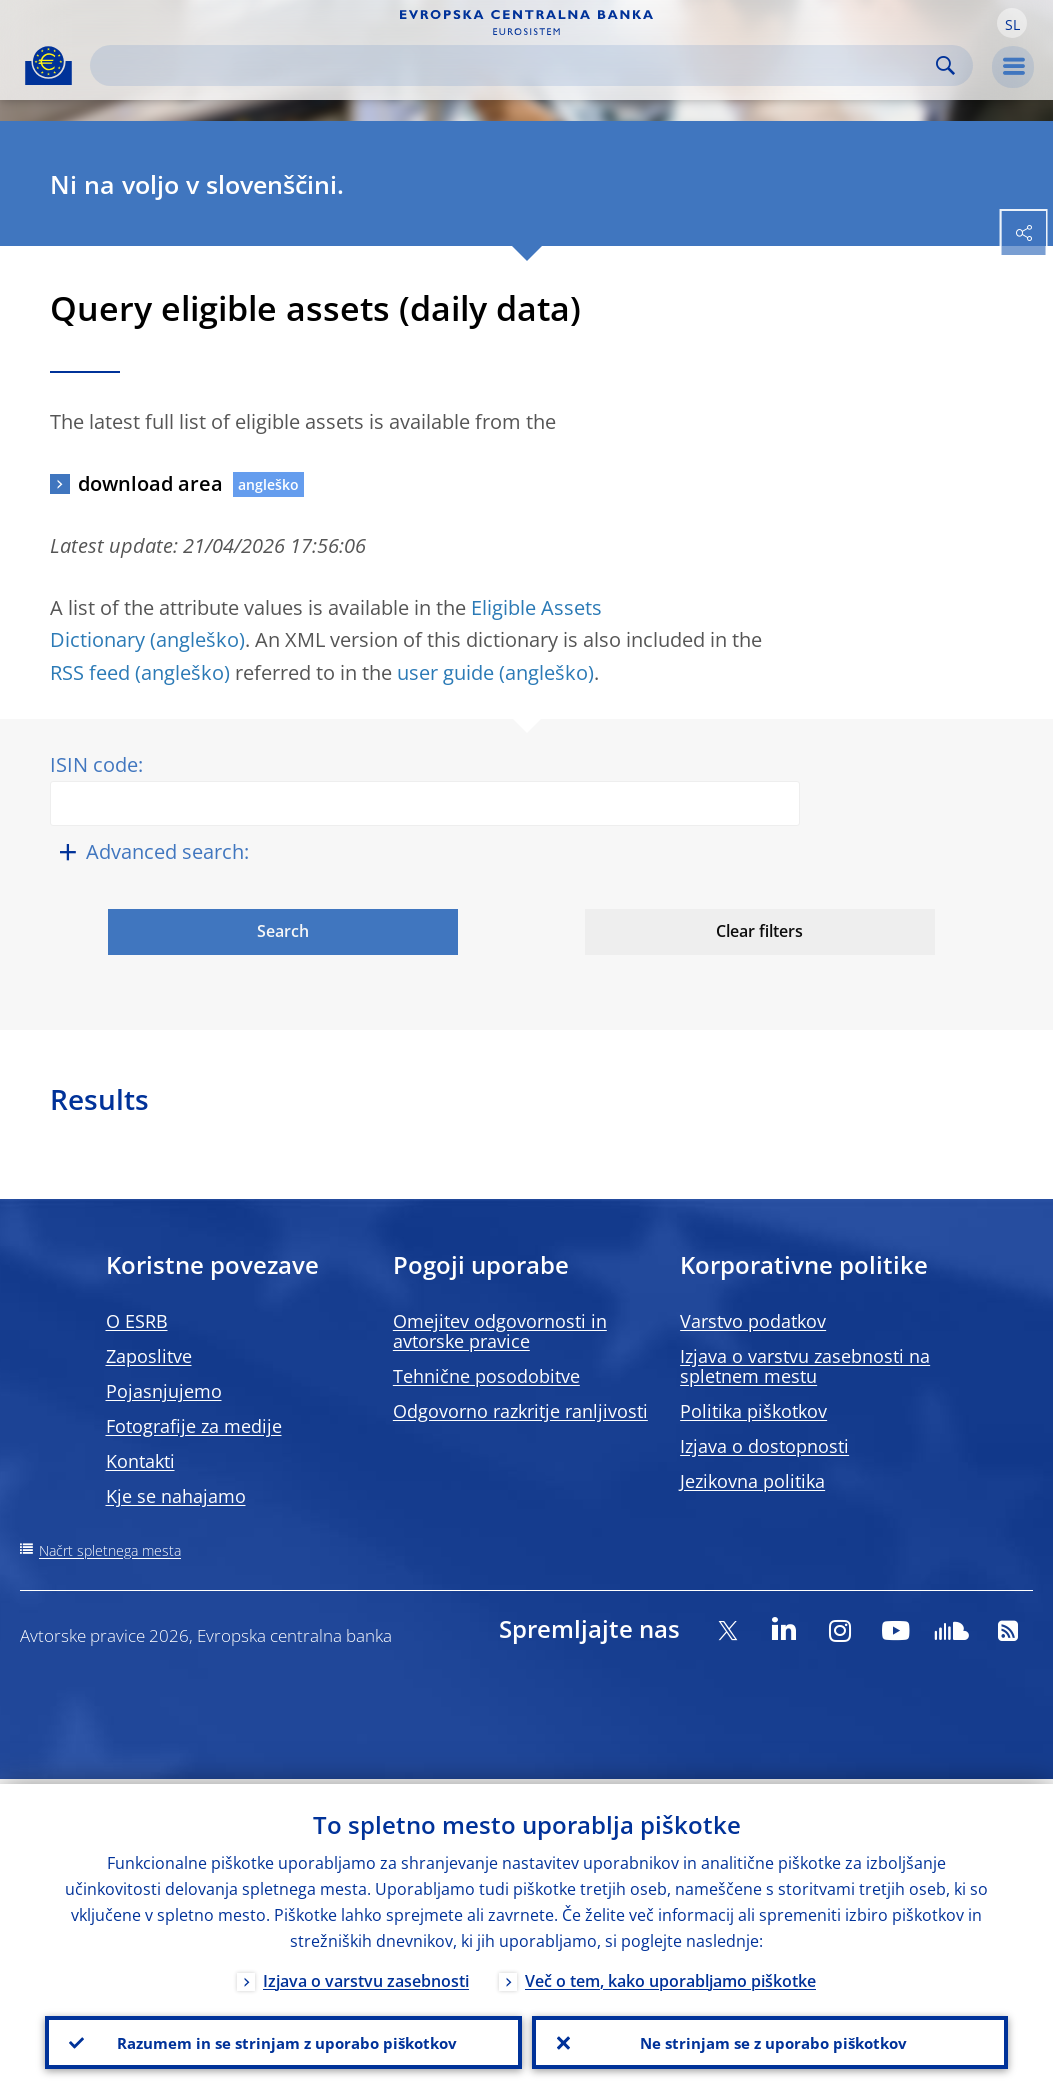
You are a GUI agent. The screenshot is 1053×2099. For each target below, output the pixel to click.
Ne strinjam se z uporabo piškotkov (769, 2040)
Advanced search (165, 851)
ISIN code (94, 764)
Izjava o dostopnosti (764, 1446)
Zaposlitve (149, 1356)
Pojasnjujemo (164, 1391)
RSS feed (90, 672)
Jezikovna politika (752, 1481)
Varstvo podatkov (753, 1321)
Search (945, 65)
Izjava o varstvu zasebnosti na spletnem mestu (805, 1366)
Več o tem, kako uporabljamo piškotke (670, 1976)
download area (150, 483)
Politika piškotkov (753, 1411)
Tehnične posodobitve (486, 1376)
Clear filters (759, 931)
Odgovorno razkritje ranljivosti (520, 1411)
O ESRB (137, 1321)
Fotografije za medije (194, 1426)
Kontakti (140, 1461)
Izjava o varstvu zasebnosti (366, 1976)
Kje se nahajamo (176, 1496)
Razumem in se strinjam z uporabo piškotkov (283, 2040)
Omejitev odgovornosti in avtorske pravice (500, 1331)
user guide (445, 672)
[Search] (515, 65)
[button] (1012, 23)
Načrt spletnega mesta (110, 1550)
